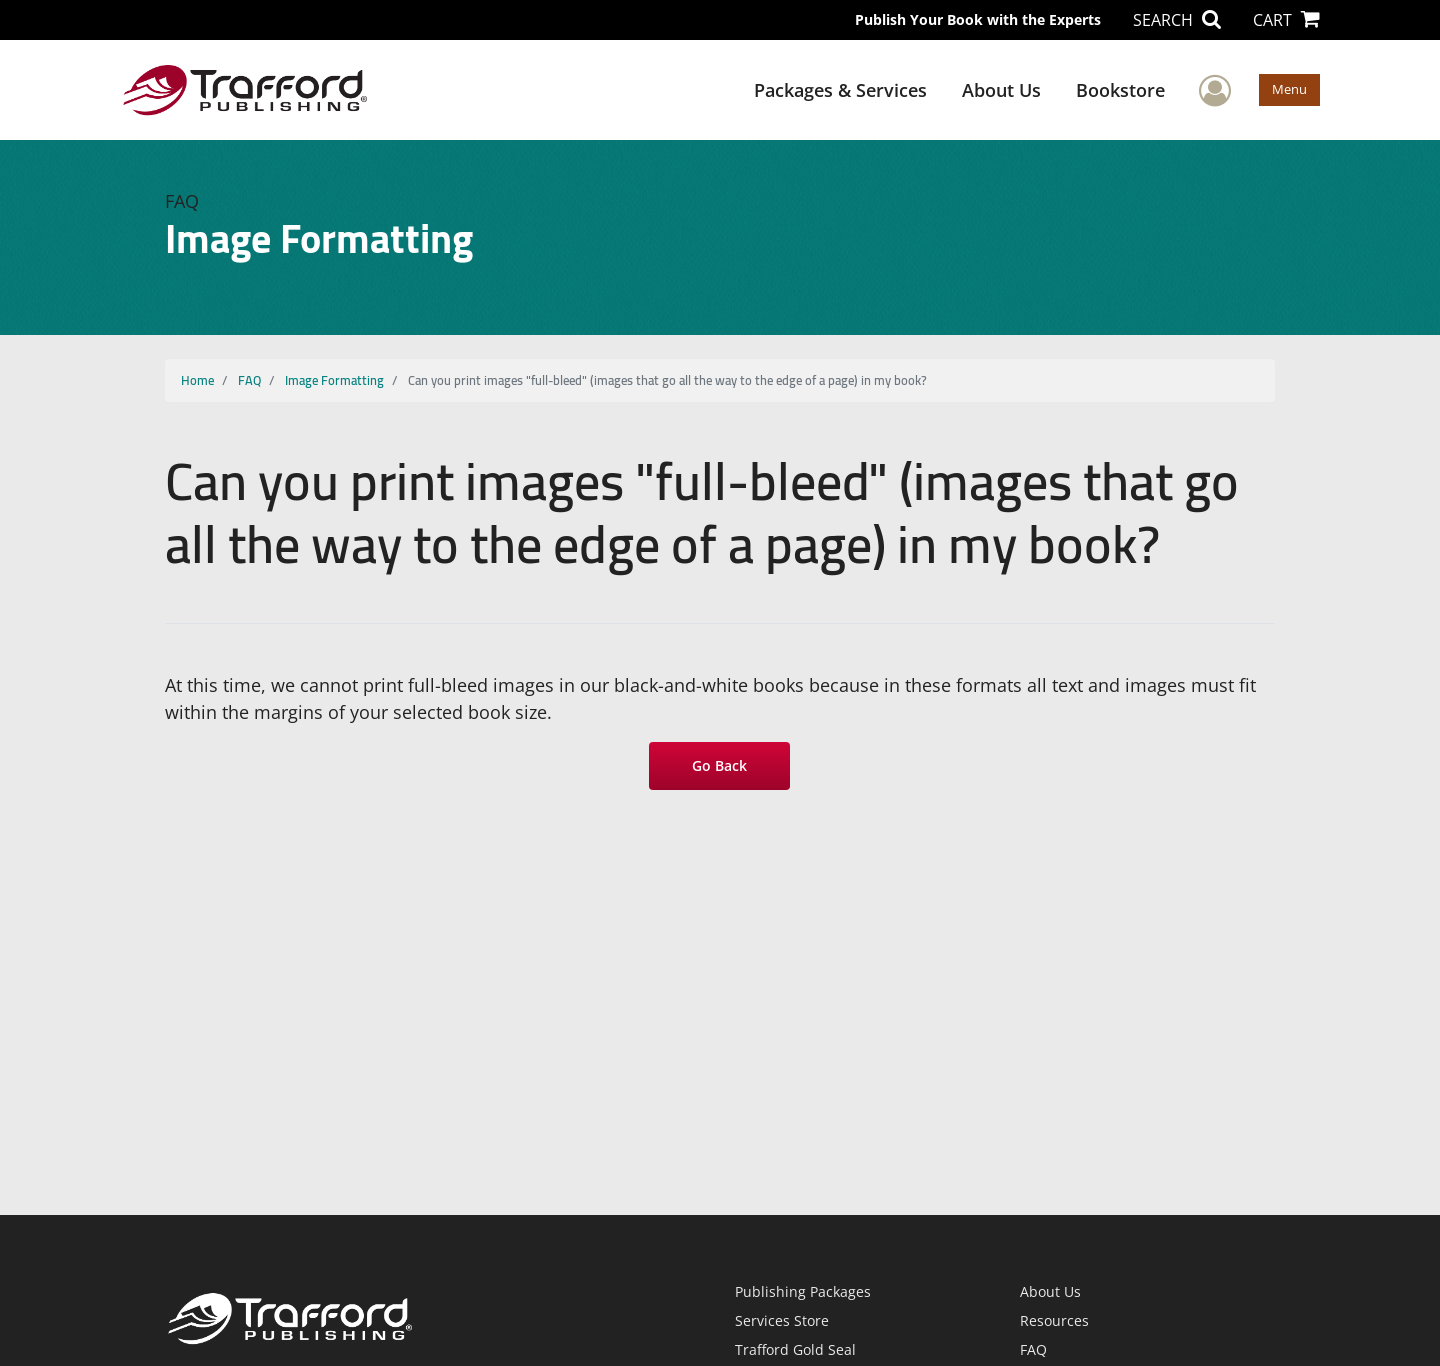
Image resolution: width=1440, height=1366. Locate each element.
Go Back (720, 765)
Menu (1289, 89)
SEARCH (1177, 20)
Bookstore (1120, 90)
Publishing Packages (803, 1291)
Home (197, 380)
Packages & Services (840, 90)
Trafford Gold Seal (795, 1349)
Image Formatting (334, 380)
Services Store (782, 1320)
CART (1286, 20)
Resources (1054, 1320)
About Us (1001, 90)
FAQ (249, 380)
